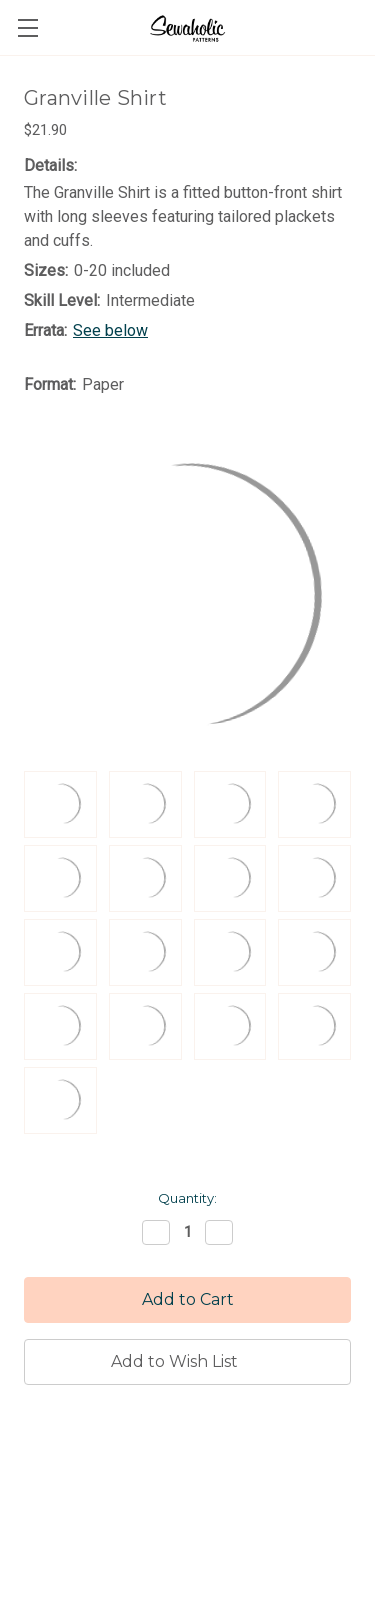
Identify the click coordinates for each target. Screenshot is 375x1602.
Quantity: (187, 1198)
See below (110, 330)
